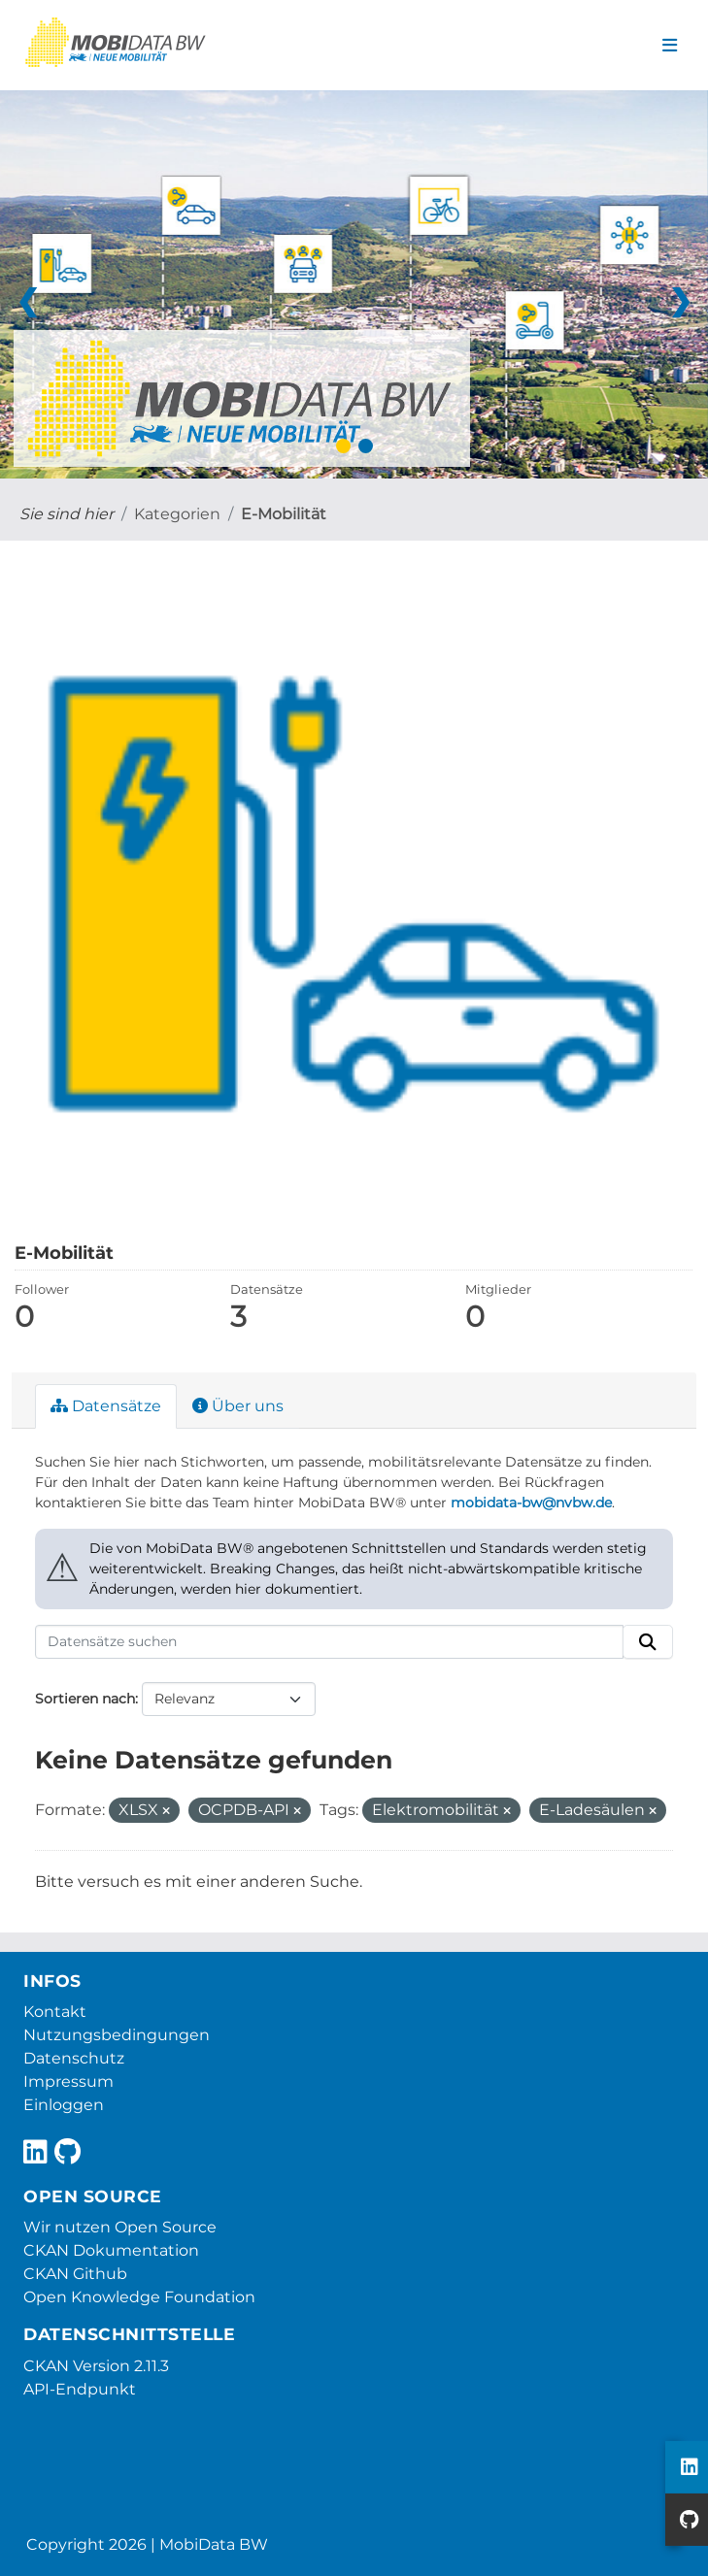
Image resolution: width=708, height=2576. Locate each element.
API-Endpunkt (79, 2389)
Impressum (68, 2081)
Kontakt (54, 2011)
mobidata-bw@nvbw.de (531, 1502)
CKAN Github (75, 2273)
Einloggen (63, 2105)
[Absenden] (648, 1642)
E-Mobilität (283, 514)
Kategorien (177, 514)
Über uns (238, 1406)
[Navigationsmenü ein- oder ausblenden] (670, 45)
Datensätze (106, 1406)
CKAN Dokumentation (111, 2250)
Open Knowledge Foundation (139, 2297)
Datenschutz (73, 2058)
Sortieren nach (85, 1698)
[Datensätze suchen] (329, 1642)
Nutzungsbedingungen (116, 2035)
